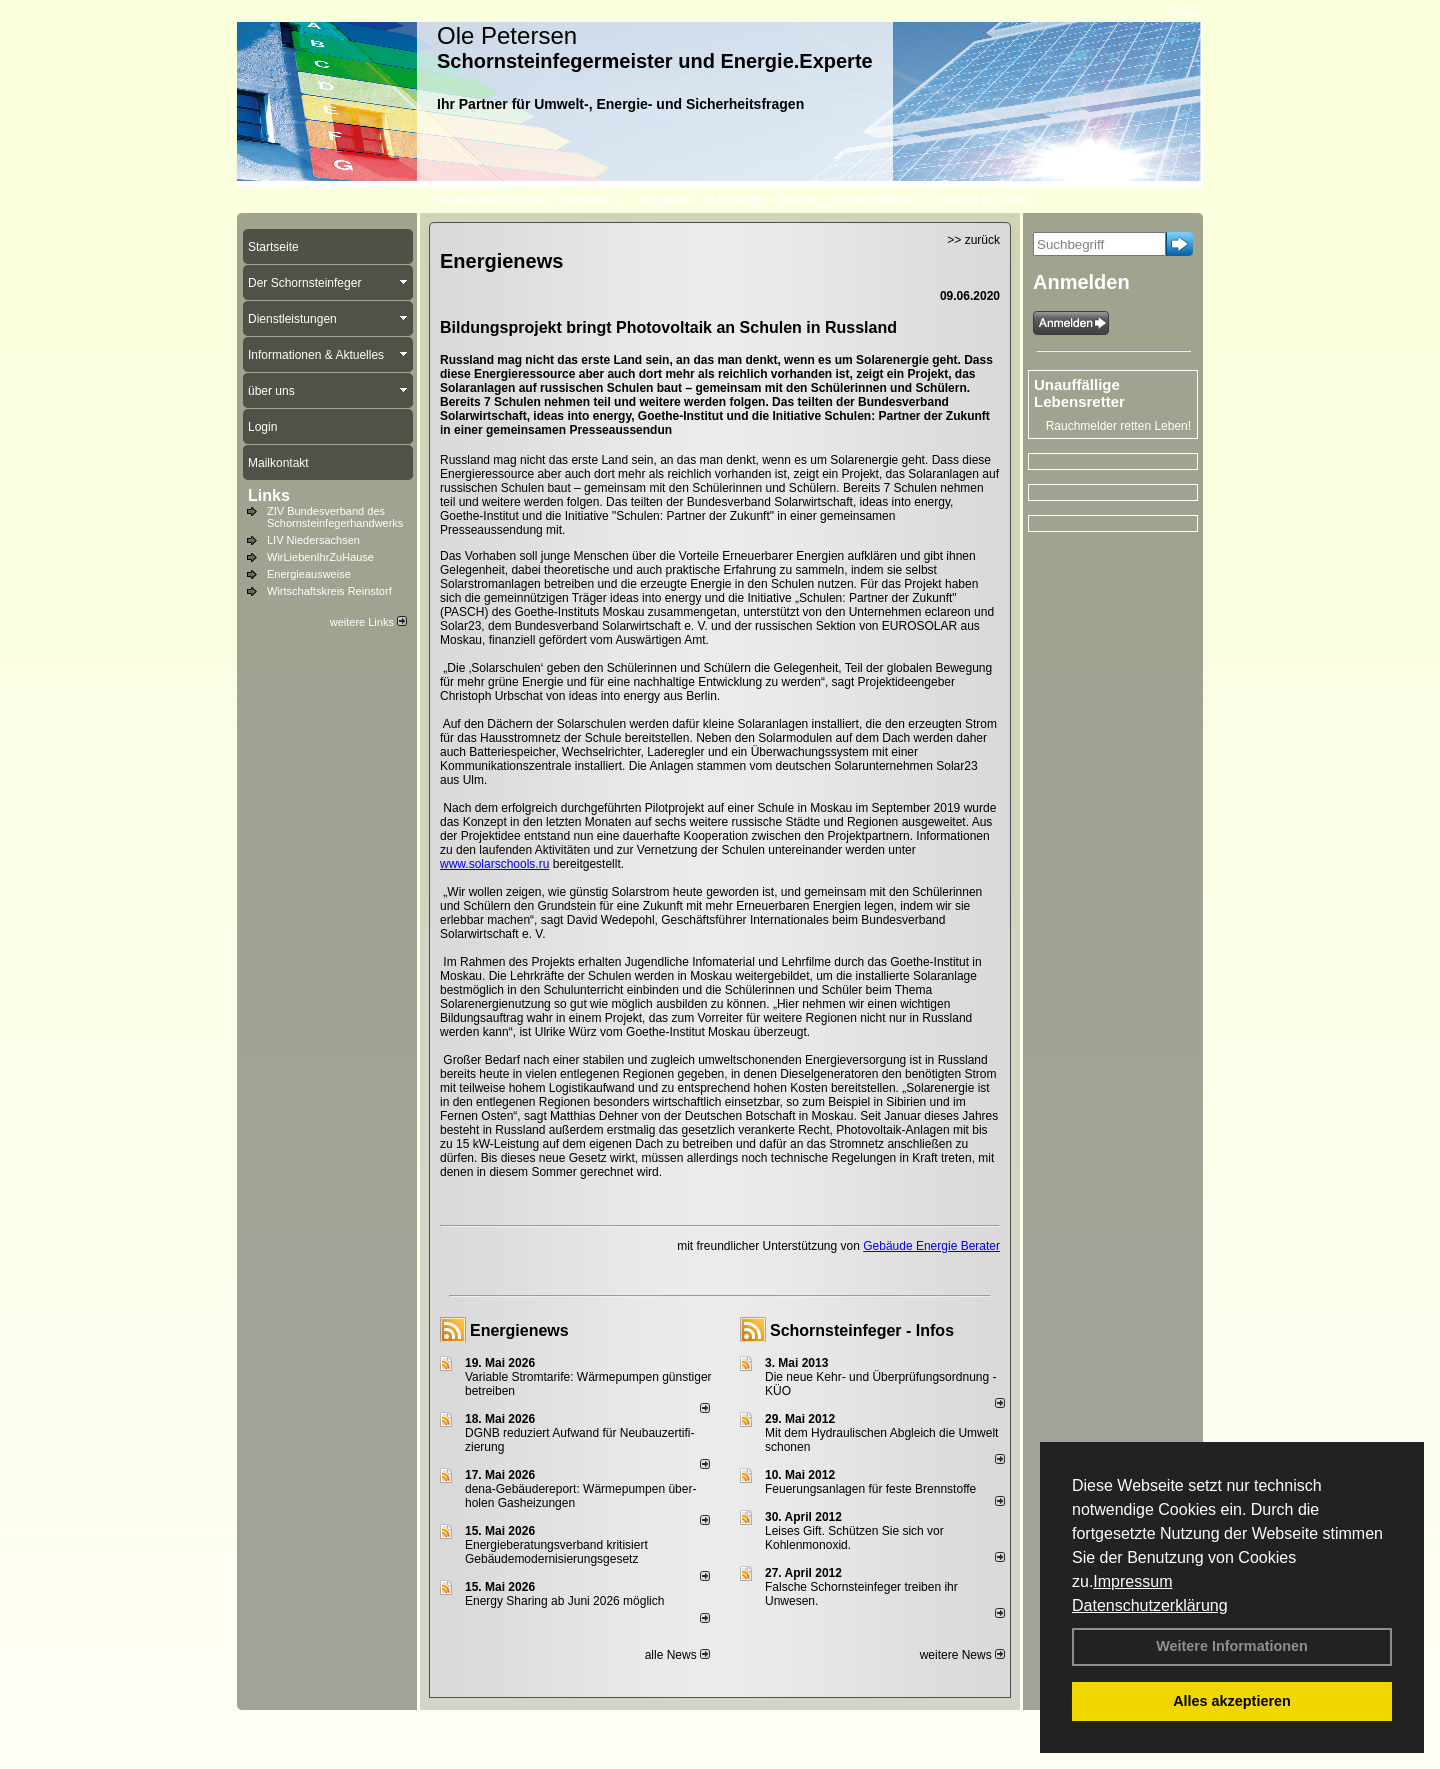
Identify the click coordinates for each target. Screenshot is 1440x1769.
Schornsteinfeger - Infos (862, 1330)
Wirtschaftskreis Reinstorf (329, 591)
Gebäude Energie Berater (931, 1246)
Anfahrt (754, 1720)
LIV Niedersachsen (313, 540)
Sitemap (851, 1720)
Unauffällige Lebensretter (1079, 393)
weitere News (962, 1655)
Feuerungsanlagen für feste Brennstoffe (870, 1489)
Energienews (519, 1330)
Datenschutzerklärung (1150, 1605)
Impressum (1132, 1581)
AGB (801, 1720)
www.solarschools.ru (494, 864)
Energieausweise (309, 574)
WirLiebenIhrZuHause (320, 557)
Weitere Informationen (1232, 1646)
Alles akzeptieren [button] (1232, 1701)
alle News (677, 1655)
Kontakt (494, 1720)
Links (269, 495)
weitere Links (368, 622)
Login (444, 1720)
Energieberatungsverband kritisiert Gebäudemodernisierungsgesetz (556, 1552)
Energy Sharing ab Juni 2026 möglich (564, 1601)
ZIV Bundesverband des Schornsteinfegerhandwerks (335, 517)
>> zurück (973, 240)
